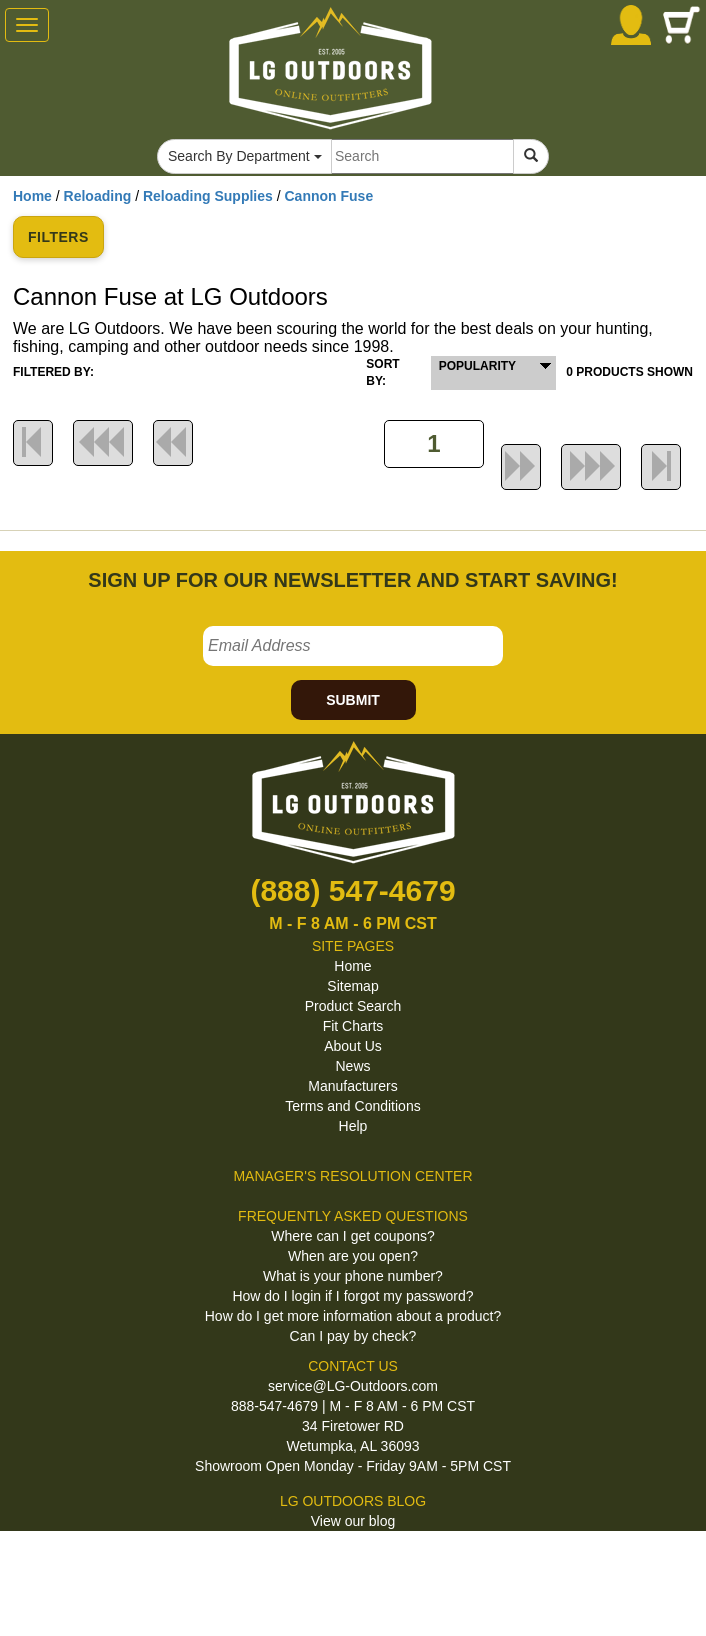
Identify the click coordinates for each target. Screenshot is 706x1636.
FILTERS (58, 237)
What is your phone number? (353, 1276)
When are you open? (353, 1256)
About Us (353, 1046)
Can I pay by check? (353, 1336)
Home (32, 196)
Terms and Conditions (352, 1106)
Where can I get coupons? (352, 1236)
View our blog (353, 1521)
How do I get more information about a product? (353, 1316)
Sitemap (352, 986)
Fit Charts (353, 1026)
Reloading (98, 196)
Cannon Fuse (329, 196)
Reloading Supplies (208, 196)
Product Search (353, 1006)
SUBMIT (353, 700)
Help (353, 1126)
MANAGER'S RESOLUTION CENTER (352, 1176)
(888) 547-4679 (352, 890)
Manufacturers (352, 1086)
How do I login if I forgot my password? (352, 1296)
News (352, 1066)
